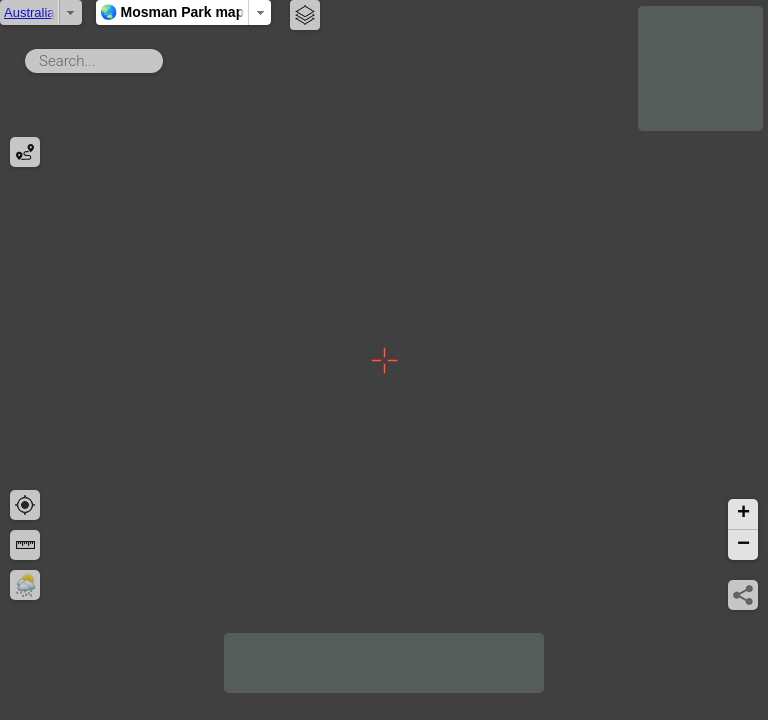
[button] (743, 514)
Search (166, 57)
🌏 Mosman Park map (384, 12)
